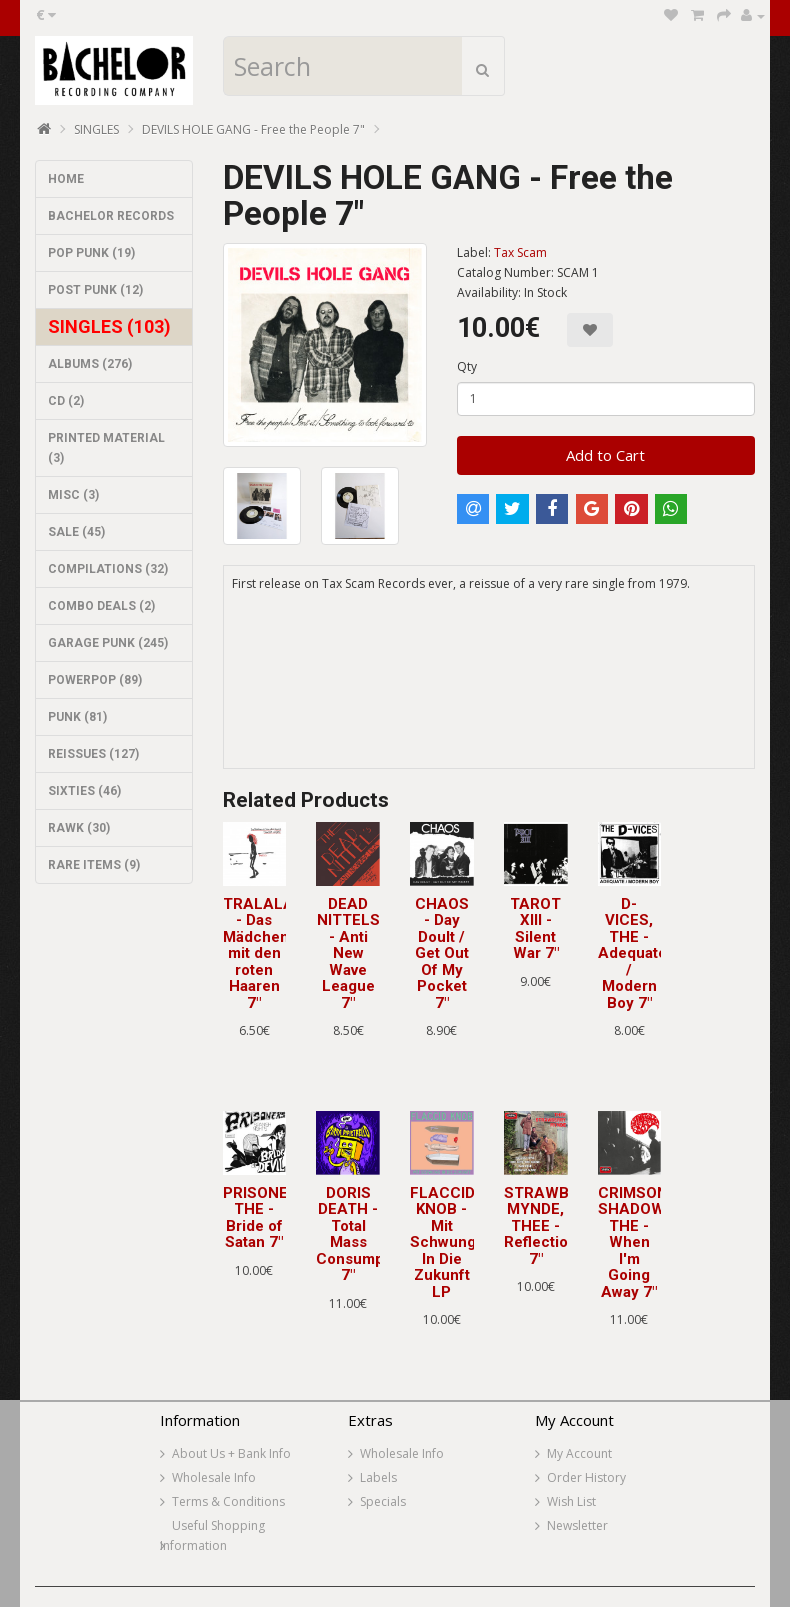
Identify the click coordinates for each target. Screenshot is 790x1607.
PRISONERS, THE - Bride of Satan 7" (267, 1218)
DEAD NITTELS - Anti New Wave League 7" (348, 953)
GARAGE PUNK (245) (108, 643)
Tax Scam (520, 252)
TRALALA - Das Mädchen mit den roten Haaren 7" (258, 953)
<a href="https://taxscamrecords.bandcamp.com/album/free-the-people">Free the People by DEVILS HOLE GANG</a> (489, 694)
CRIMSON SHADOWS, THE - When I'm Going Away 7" (638, 1242)
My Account (579, 1453)
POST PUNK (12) (95, 290)
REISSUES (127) (93, 754)
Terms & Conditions (228, 1501)
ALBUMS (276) (90, 364)
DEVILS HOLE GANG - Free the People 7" (253, 129)
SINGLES (96, 129)
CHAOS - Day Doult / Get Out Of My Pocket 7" (442, 953)
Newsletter (577, 1525)
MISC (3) (73, 495)
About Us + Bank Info (231, 1453)
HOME (66, 179)
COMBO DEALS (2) (101, 606)
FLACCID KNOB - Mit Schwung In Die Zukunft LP (443, 1242)
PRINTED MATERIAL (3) (106, 448)
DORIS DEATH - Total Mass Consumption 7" (363, 1234)
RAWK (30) (79, 828)
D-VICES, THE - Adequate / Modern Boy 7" (632, 953)
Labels (378, 1477)
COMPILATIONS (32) (108, 569)
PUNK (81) (77, 717)
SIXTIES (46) (84, 791)
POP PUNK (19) (91, 253)
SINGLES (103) (109, 326)
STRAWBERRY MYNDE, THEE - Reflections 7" (556, 1226)
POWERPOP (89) (95, 680)
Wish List (571, 1501)
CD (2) (66, 401)
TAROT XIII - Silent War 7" (535, 929)
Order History (586, 1477)
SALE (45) (76, 532)
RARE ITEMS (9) (94, 865)
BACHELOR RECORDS (111, 216)
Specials (383, 1501)
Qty (467, 366)
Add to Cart (605, 455)
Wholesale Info (214, 1477)
